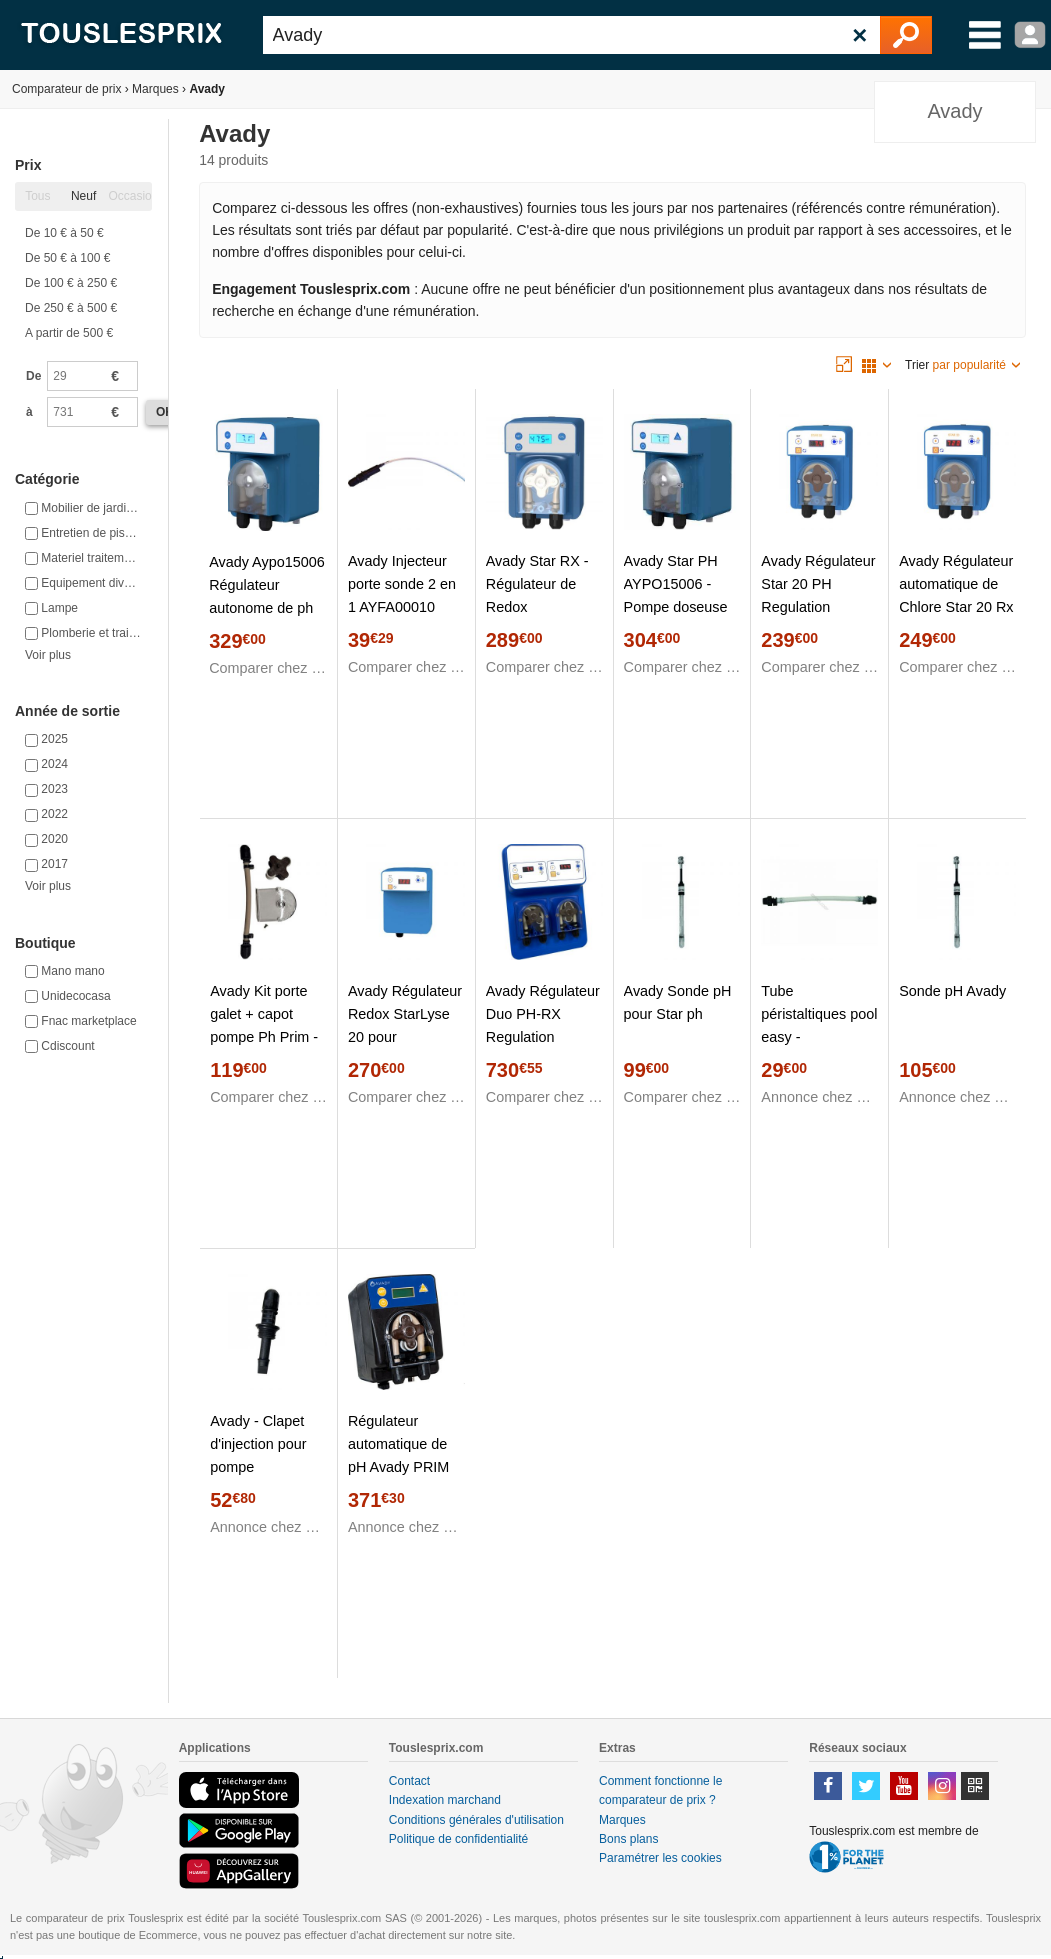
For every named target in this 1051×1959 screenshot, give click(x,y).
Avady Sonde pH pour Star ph (678, 1002)
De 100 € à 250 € (71, 283)
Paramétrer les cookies (660, 1858)
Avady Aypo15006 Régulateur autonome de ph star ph (267, 596)
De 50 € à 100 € (67, 258)
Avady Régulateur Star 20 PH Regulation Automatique (818, 595)
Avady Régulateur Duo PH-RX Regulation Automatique (543, 1025)
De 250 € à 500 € (71, 308)
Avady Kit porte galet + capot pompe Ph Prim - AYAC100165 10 (264, 1025)
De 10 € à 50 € (64, 233)
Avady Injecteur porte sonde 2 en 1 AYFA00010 (402, 584)
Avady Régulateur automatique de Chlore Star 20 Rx (956, 584)
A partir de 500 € (69, 333)
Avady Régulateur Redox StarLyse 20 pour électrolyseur (405, 1025)
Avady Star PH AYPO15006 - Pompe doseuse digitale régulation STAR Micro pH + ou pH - (680, 618)
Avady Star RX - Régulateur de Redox (537, 584)
